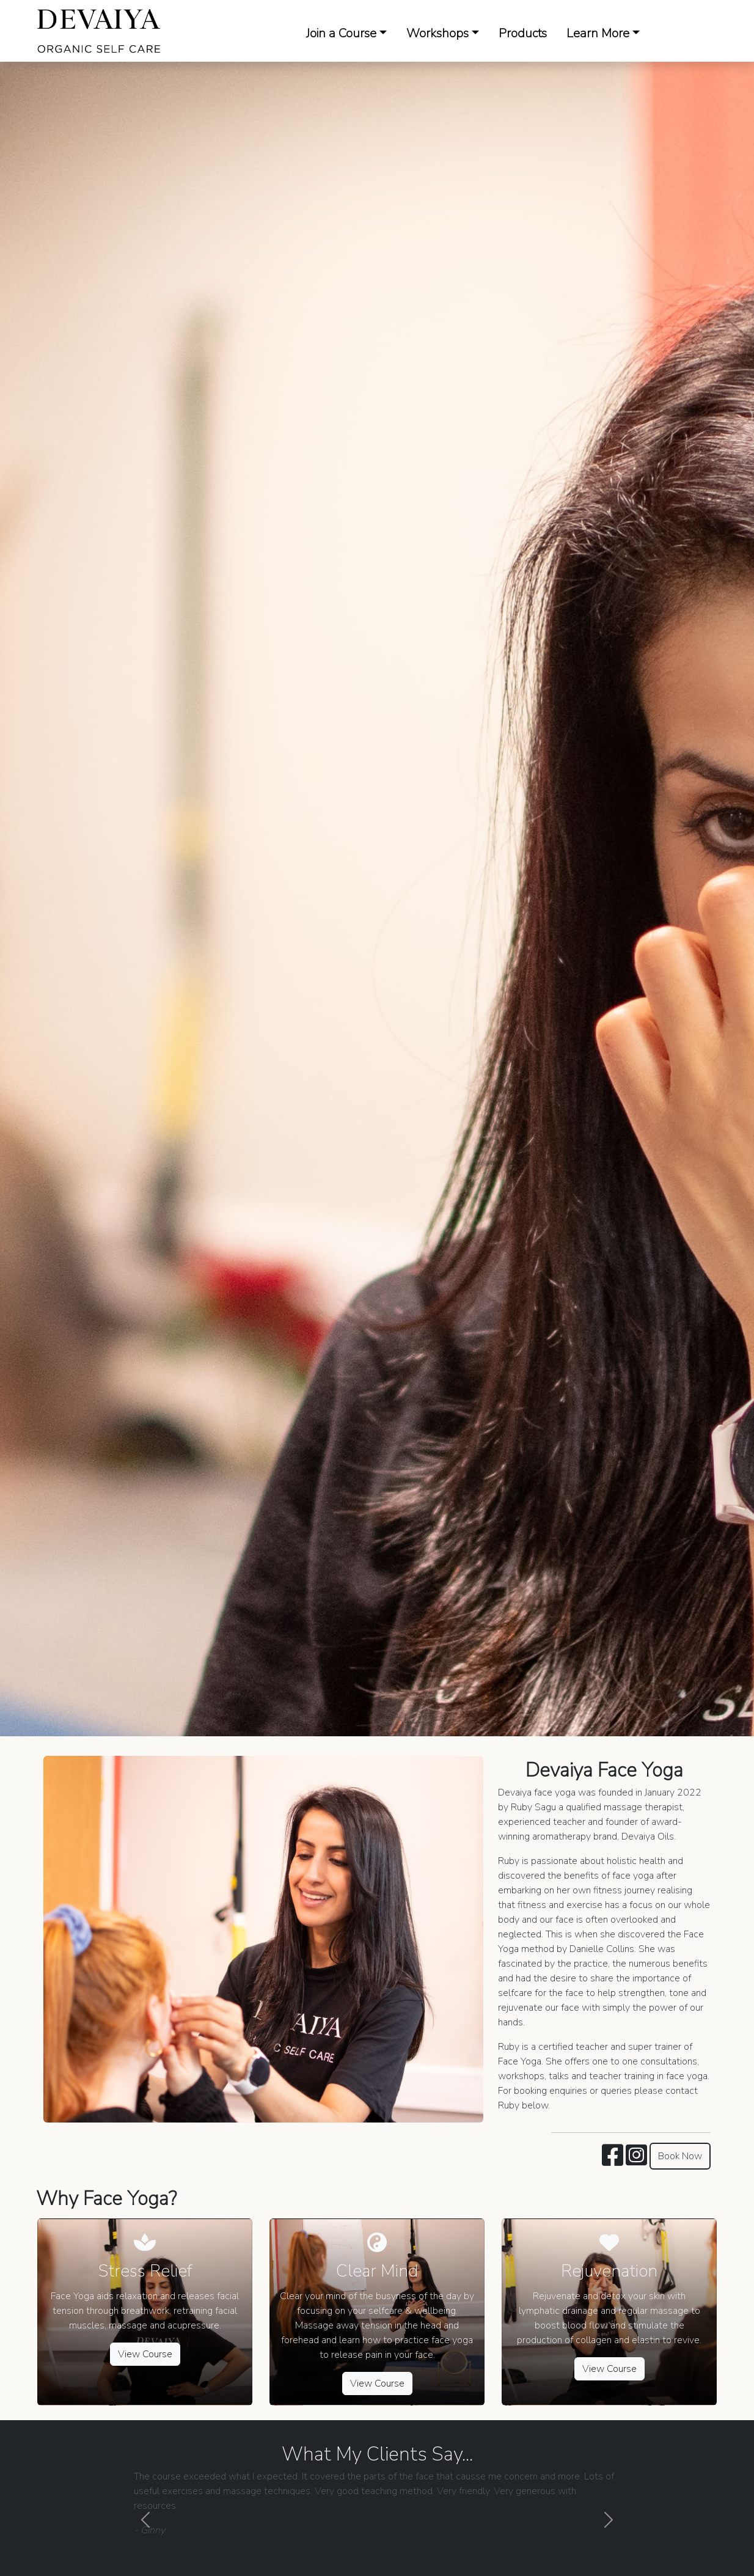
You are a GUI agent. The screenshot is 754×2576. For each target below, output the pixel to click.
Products (523, 33)
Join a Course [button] (341, 33)
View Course (145, 2354)
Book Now (680, 2156)
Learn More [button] (597, 33)
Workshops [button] (437, 33)
